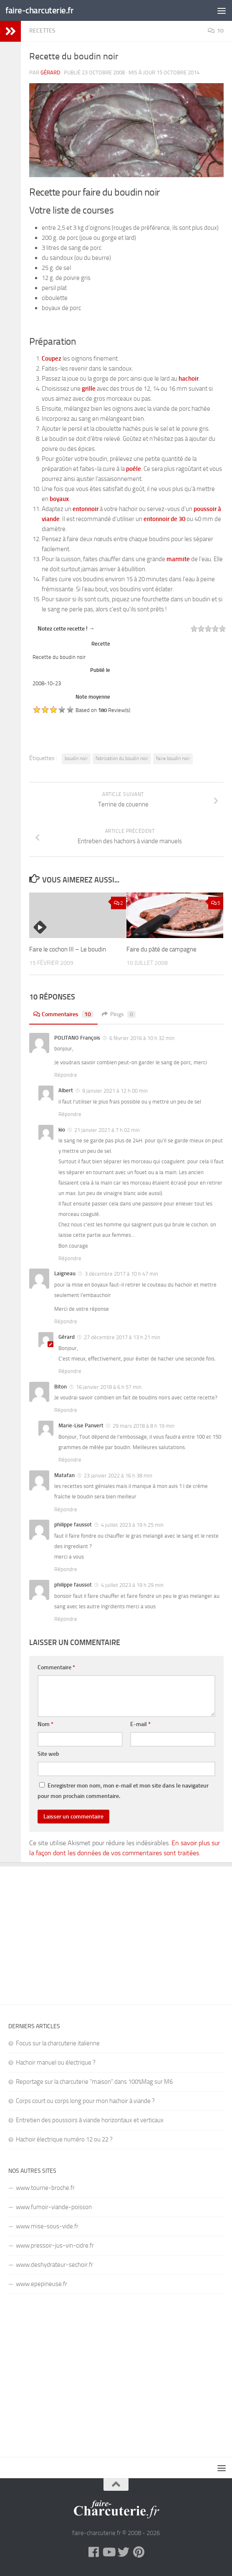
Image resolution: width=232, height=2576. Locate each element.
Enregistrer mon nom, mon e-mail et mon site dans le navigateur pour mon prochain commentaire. (123, 1791)
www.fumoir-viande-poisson (54, 2207)
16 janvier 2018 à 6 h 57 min (108, 1387)
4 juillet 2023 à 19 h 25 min (132, 1525)
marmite (178, 559)
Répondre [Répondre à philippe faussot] (65, 1569)
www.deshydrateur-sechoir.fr (54, 2264)
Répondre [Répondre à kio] (69, 1258)
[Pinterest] (138, 2552)
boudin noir (76, 758)
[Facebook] (93, 2552)
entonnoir (85, 509)
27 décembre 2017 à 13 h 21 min (122, 1337)
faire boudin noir (173, 758)
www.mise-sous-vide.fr (47, 2226)
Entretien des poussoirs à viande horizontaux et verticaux (90, 2120)
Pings (119, 1014)
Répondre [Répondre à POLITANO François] (65, 1075)
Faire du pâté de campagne (161, 949)
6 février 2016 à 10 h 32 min (141, 1038)
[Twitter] (123, 2552)
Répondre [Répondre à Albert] (69, 1114)
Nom (45, 1724)
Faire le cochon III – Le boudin (67, 949)
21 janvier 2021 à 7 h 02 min (107, 1130)
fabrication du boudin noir (122, 758)
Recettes (42, 30)
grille (89, 388)
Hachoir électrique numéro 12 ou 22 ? (64, 2139)
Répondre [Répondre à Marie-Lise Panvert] (69, 1460)
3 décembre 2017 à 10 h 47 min (121, 1274)
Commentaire (56, 1667)
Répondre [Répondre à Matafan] (65, 1509)
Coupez (51, 358)
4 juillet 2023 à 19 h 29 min (132, 1585)
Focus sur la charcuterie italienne (58, 2043)
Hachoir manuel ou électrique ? (56, 2062)
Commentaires (63, 1014)
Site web (48, 1753)
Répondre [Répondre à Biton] (65, 1410)
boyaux (59, 499)
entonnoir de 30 (164, 519)
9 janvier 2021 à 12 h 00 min (115, 1091)
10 (216, 30)
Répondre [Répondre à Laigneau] (65, 1321)
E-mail (140, 1724)
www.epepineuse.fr (41, 2284)
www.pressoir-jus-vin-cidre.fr (55, 2245)
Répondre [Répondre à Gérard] (69, 1371)
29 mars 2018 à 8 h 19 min (143, 1426)
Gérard (50, 72)
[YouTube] (108, 2552)
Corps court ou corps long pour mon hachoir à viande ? (85, 2101)
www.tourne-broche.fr (45, 2188)
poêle (133, 469)
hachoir (189, 378)
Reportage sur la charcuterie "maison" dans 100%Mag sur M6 (94, 2081)
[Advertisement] (116, 1929)
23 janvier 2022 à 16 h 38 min (118, 1475)
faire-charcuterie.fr (39, 10)
